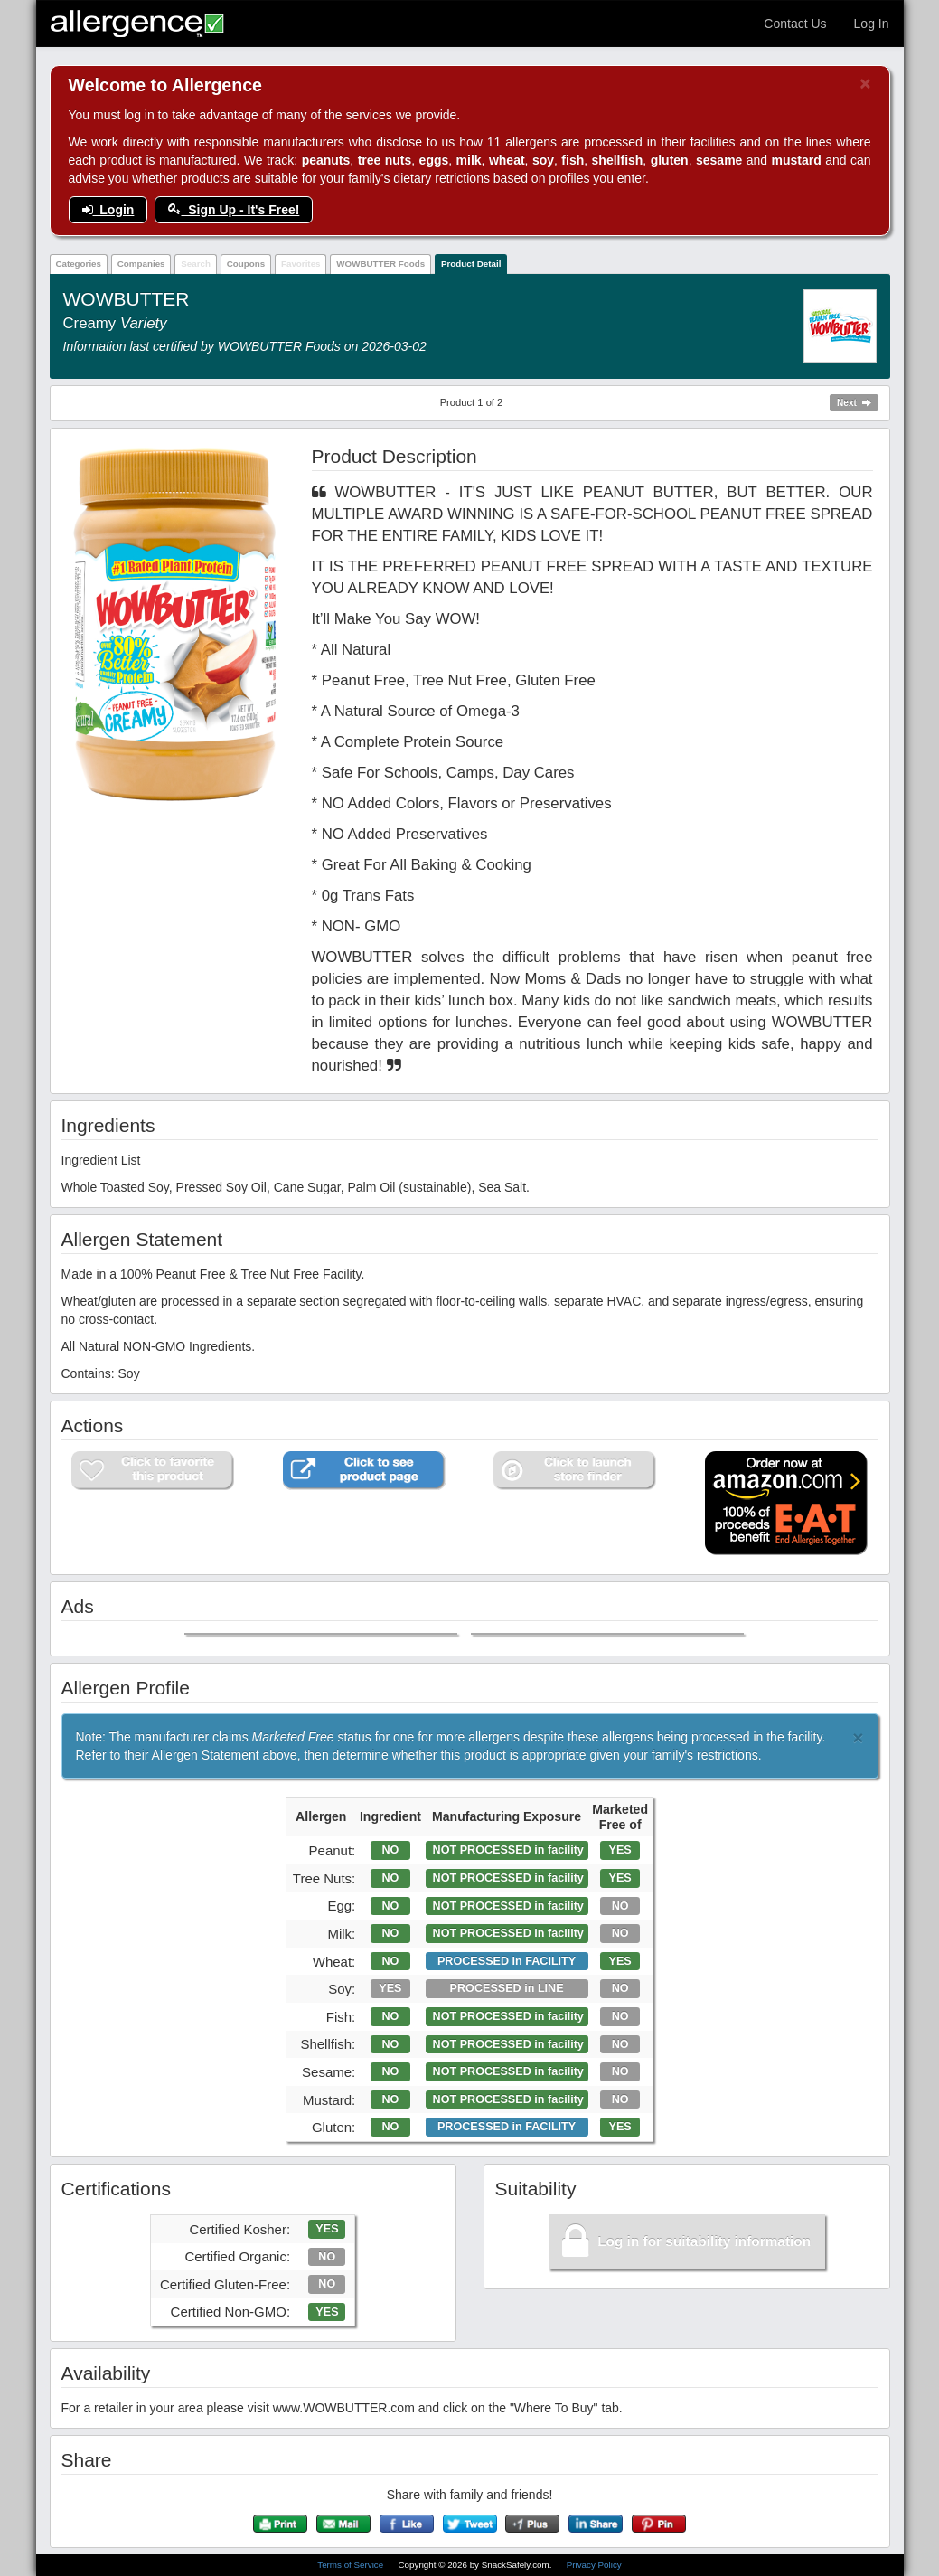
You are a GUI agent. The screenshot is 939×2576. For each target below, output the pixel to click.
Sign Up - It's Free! (233, 210)
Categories (78, 264)
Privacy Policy (594, 2565)
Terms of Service (351, 2565)
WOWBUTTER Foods (380, 264)
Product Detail (471, 264)
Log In (871, 23)
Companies (141, 264)
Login (108, 210)
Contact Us (795, 23)
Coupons (246, 264)
